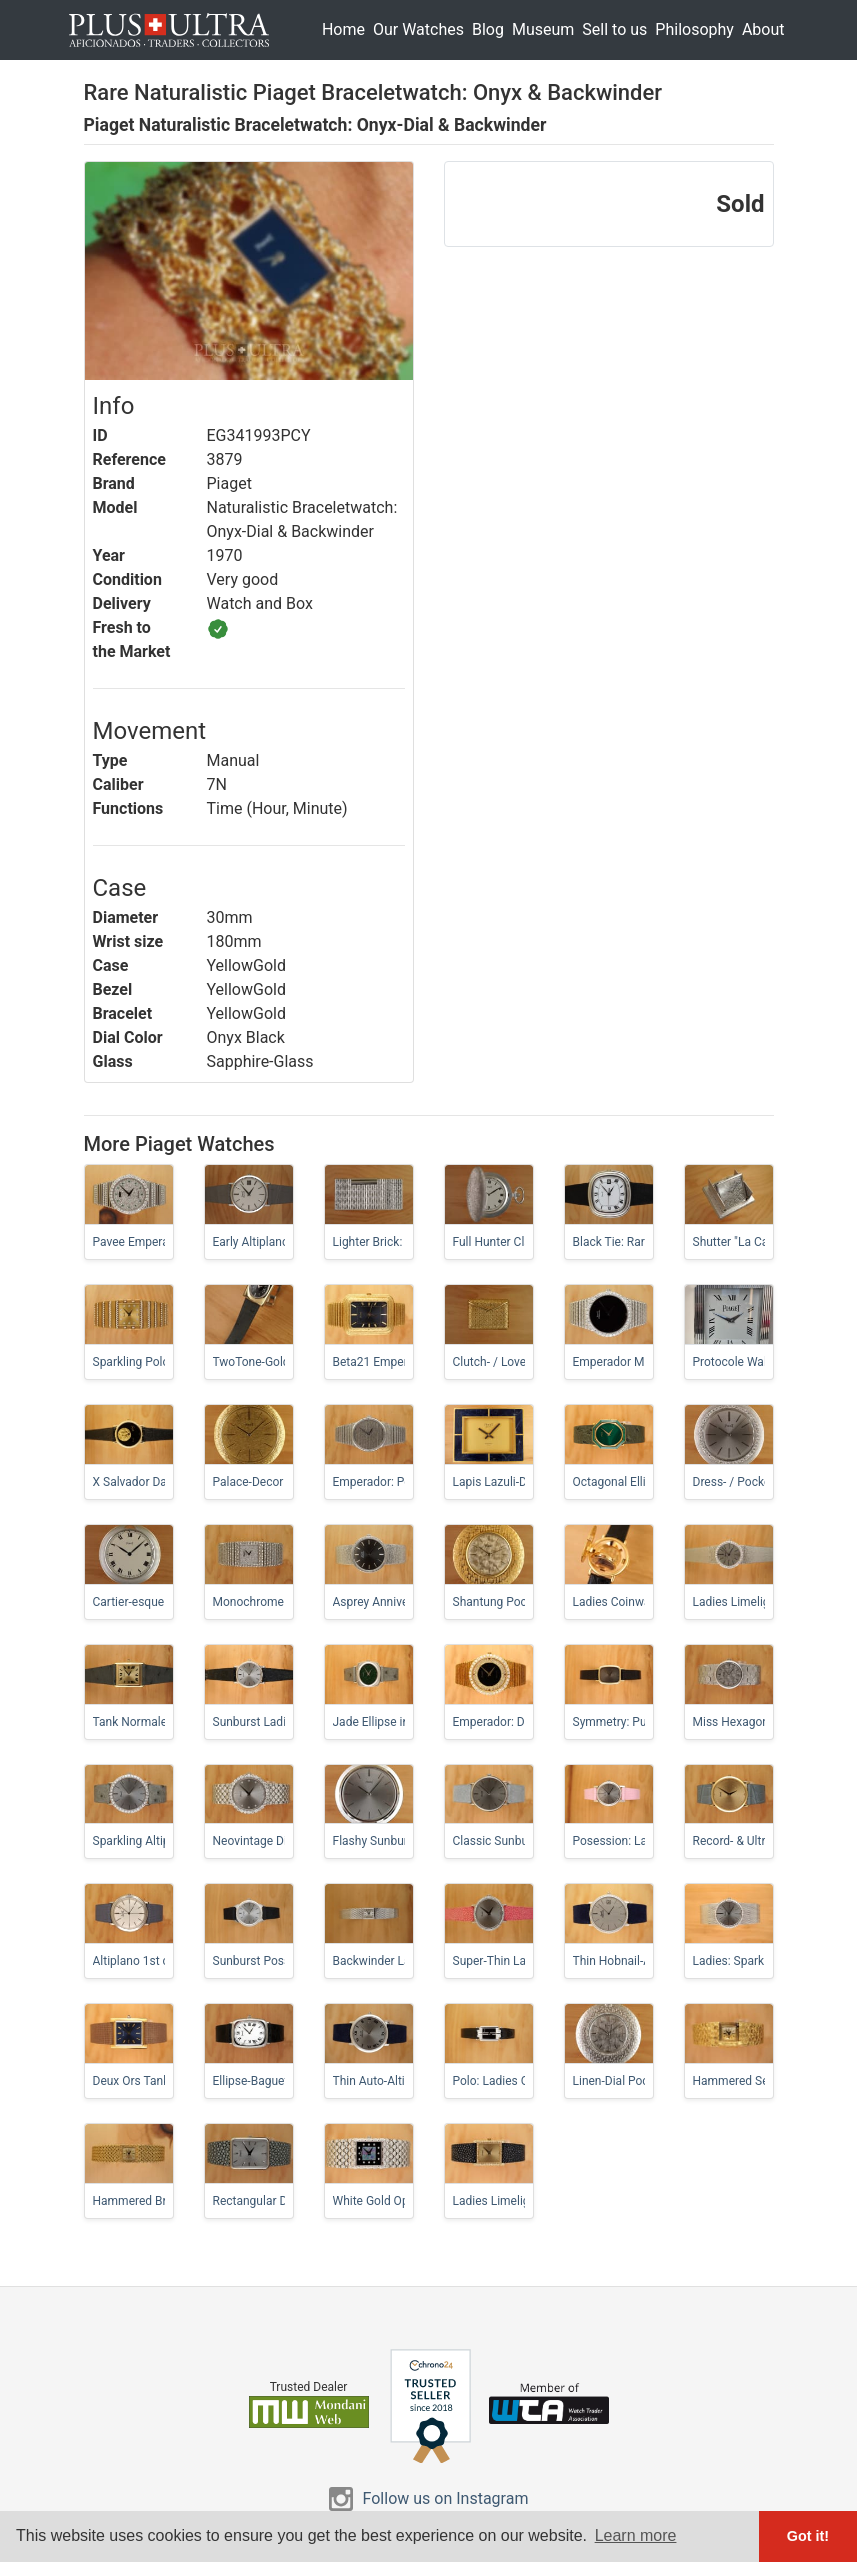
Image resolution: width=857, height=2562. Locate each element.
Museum (543, 29)
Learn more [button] (636, 2535)
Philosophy (694, 29)
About (763, 29)
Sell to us (614, 29)
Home (343, 29)
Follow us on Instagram (446, 2498)
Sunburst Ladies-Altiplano (281, 1722)
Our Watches (418, 29)
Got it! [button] (808, 2536)
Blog (488, 29)
